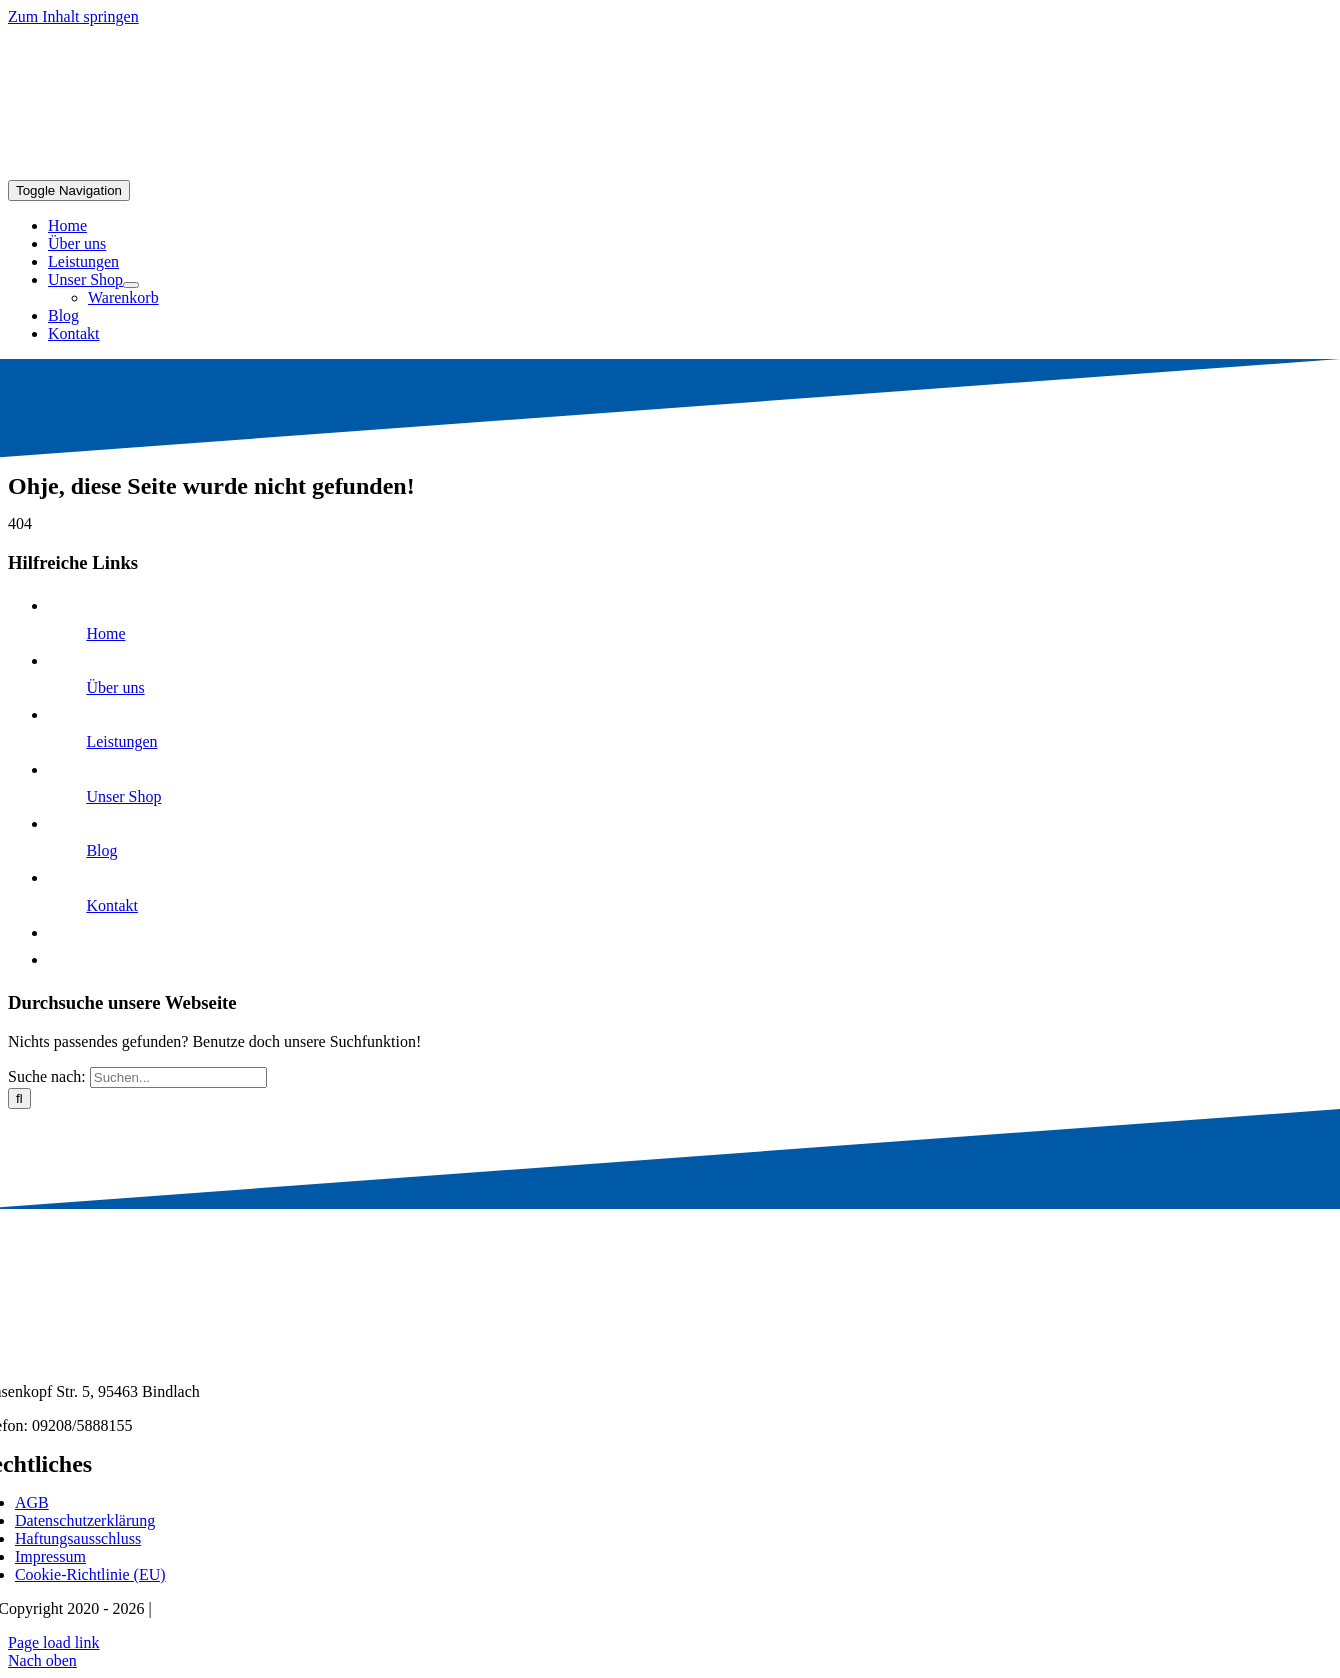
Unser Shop (123, 796)
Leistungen (121, 741)
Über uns (115, 687)
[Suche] (19, 1098)
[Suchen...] (178, 1077)
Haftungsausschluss (78, 1538)
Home (105, 633)
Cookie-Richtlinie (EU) (90, 1574)
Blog (101, 850)
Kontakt (112, 905)
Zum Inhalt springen (73, 16)
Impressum (50, 1556)
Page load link (54, 1642)
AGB (32, 1502)
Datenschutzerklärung (85, 1520)
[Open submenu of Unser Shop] (131, 285)
